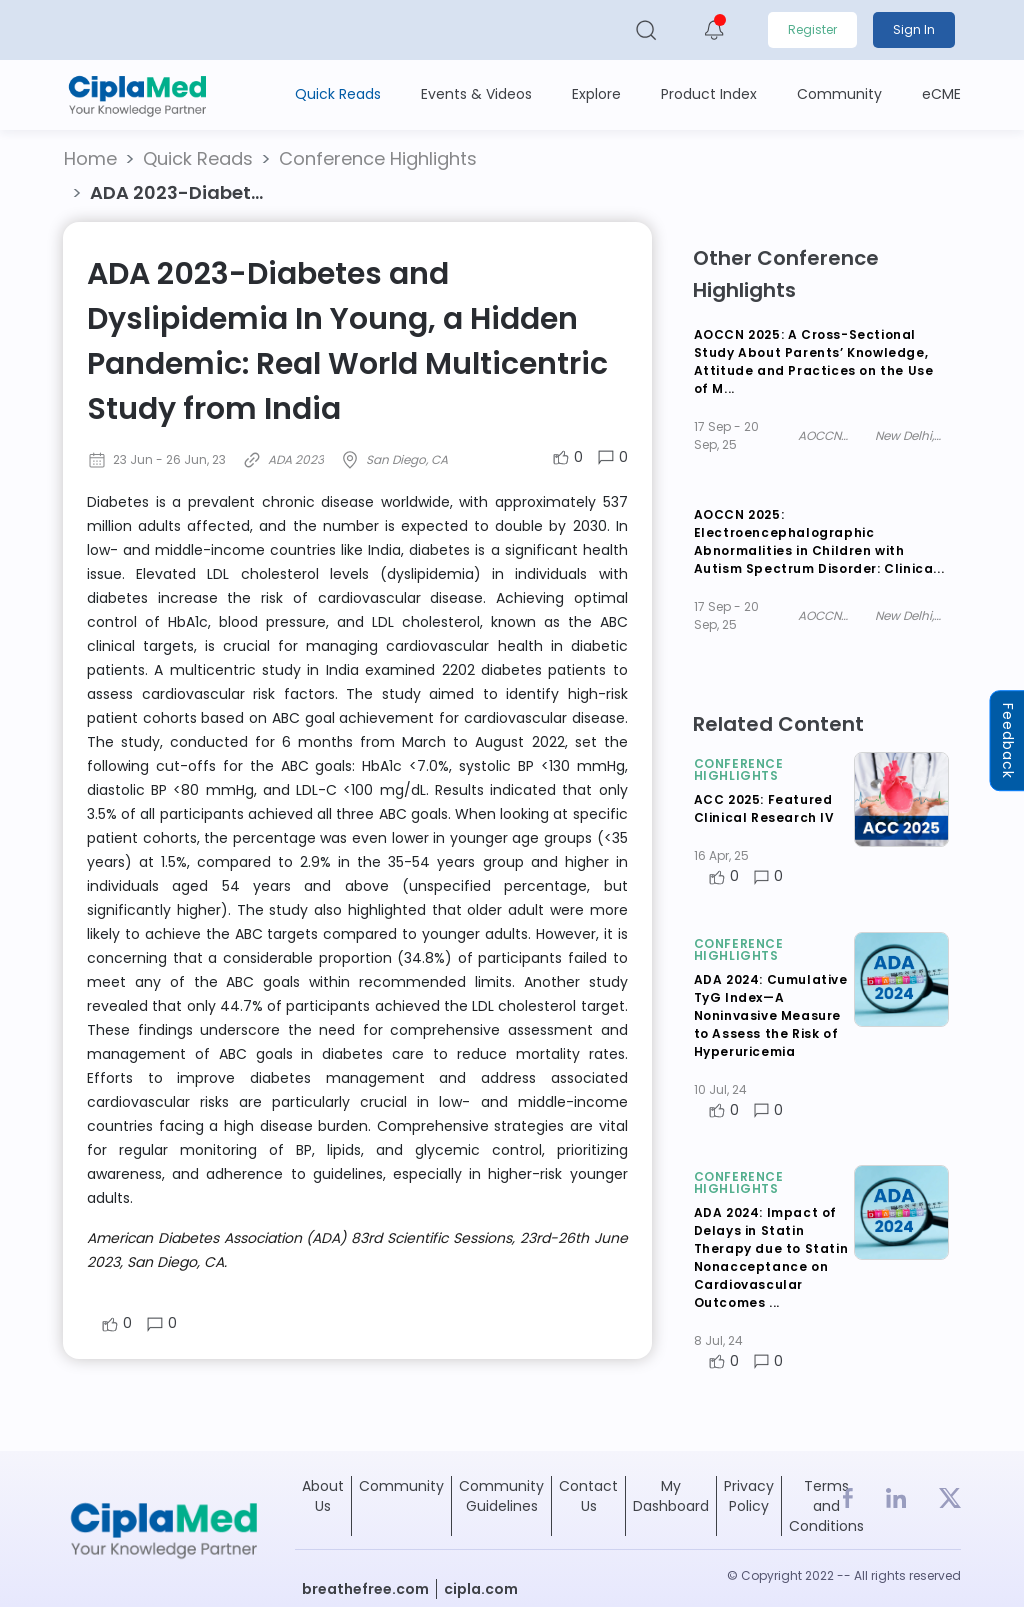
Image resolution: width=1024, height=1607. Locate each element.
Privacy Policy (749, 1496)
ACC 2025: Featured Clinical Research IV (764, 808)
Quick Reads (198, 158)
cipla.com (481, 1589)
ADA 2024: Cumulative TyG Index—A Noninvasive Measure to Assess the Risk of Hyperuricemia (771, 1015)
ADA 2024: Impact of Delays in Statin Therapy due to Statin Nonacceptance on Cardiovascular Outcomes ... (771, 1257)
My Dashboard (671, 1496)
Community (401, 1486)
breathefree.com (365, 1589)
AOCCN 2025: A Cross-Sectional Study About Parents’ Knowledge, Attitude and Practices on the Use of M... (814, 361)
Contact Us (588, 1496)
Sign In (914, 29)
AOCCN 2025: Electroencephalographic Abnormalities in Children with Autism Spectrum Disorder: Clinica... (819, 541)
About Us (323, 1496)
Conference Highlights (378, 158)
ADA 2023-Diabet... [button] (176, 192)
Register (812, 29)
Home (90, 158)
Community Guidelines (501, 1496)
